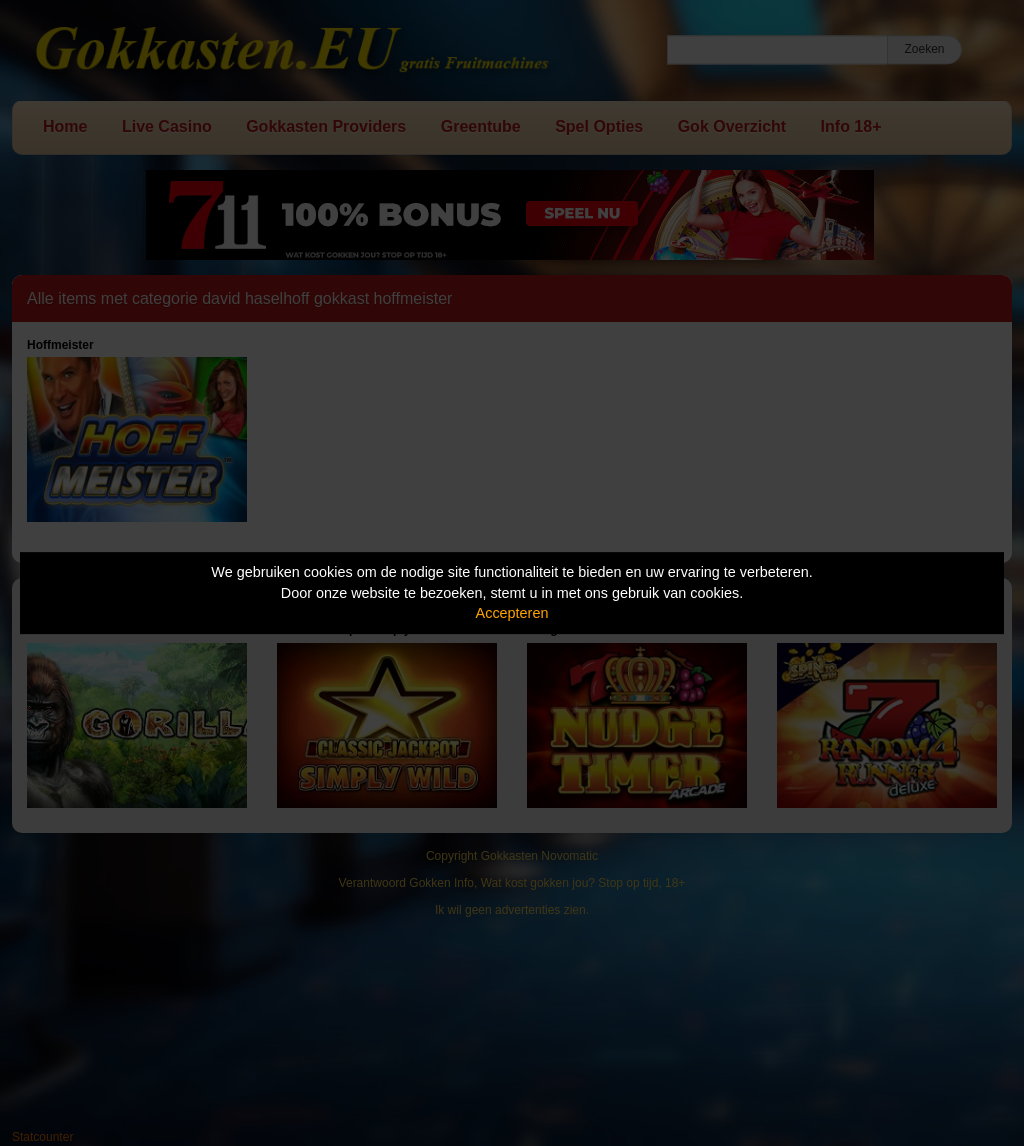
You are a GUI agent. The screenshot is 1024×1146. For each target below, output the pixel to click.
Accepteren (512, 613)
